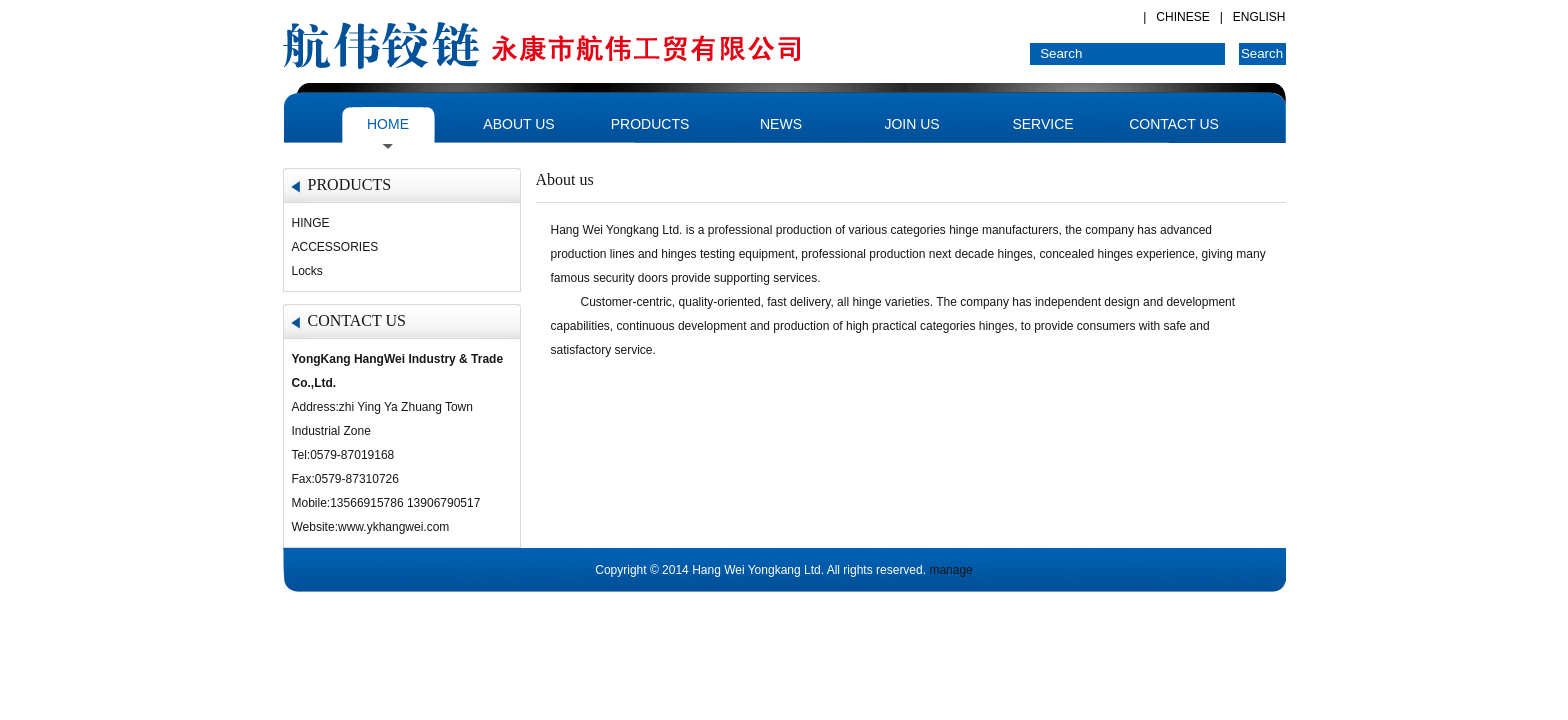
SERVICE (1042, 124)
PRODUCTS (650, 124)
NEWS (781, 124)
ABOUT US (518, 124)
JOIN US (911, 124)
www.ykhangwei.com (393, 527)
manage (950, 570)
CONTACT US (1174, 124)
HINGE (311, 223)
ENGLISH (1259, 17)
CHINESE (1182, 17)
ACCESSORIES (335, 247)
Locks (307, 271)
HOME (388, 124)
